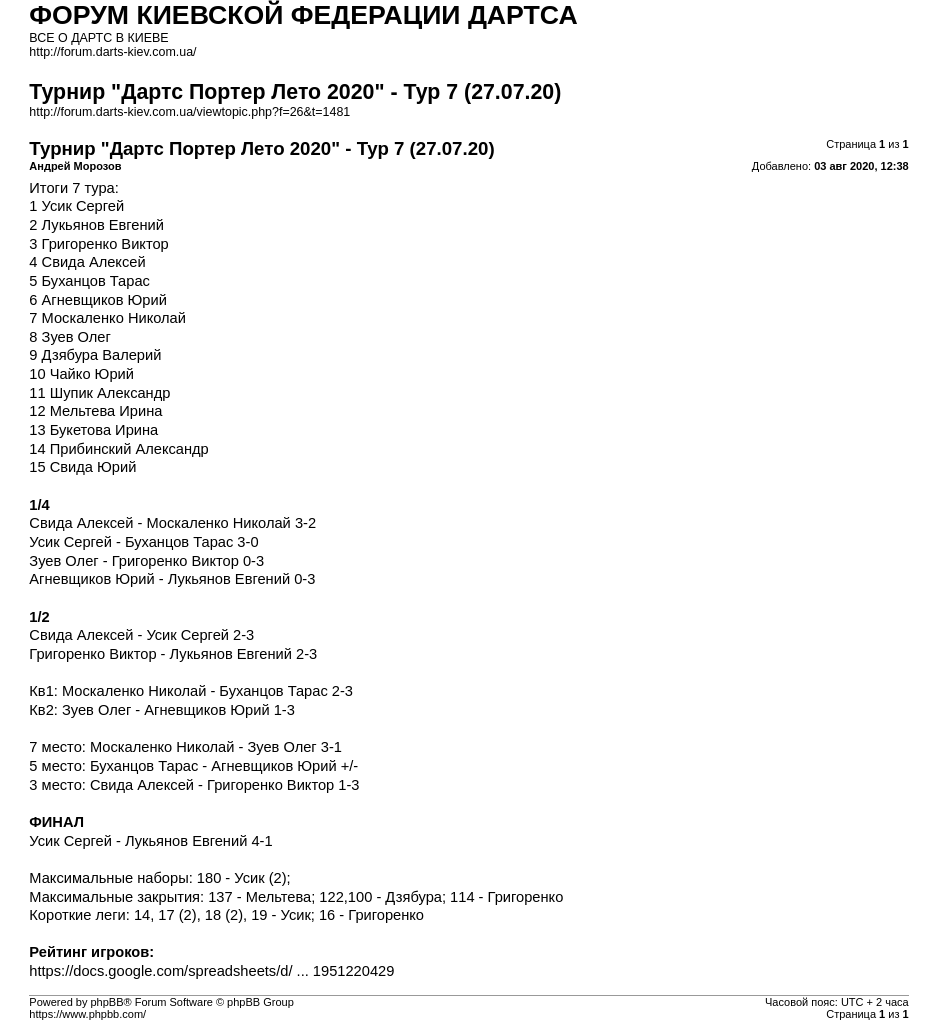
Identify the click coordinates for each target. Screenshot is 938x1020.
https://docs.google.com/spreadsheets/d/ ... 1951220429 (211, 971)
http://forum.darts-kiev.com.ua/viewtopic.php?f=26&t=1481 (189, 112)
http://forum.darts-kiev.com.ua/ (112, 52)
